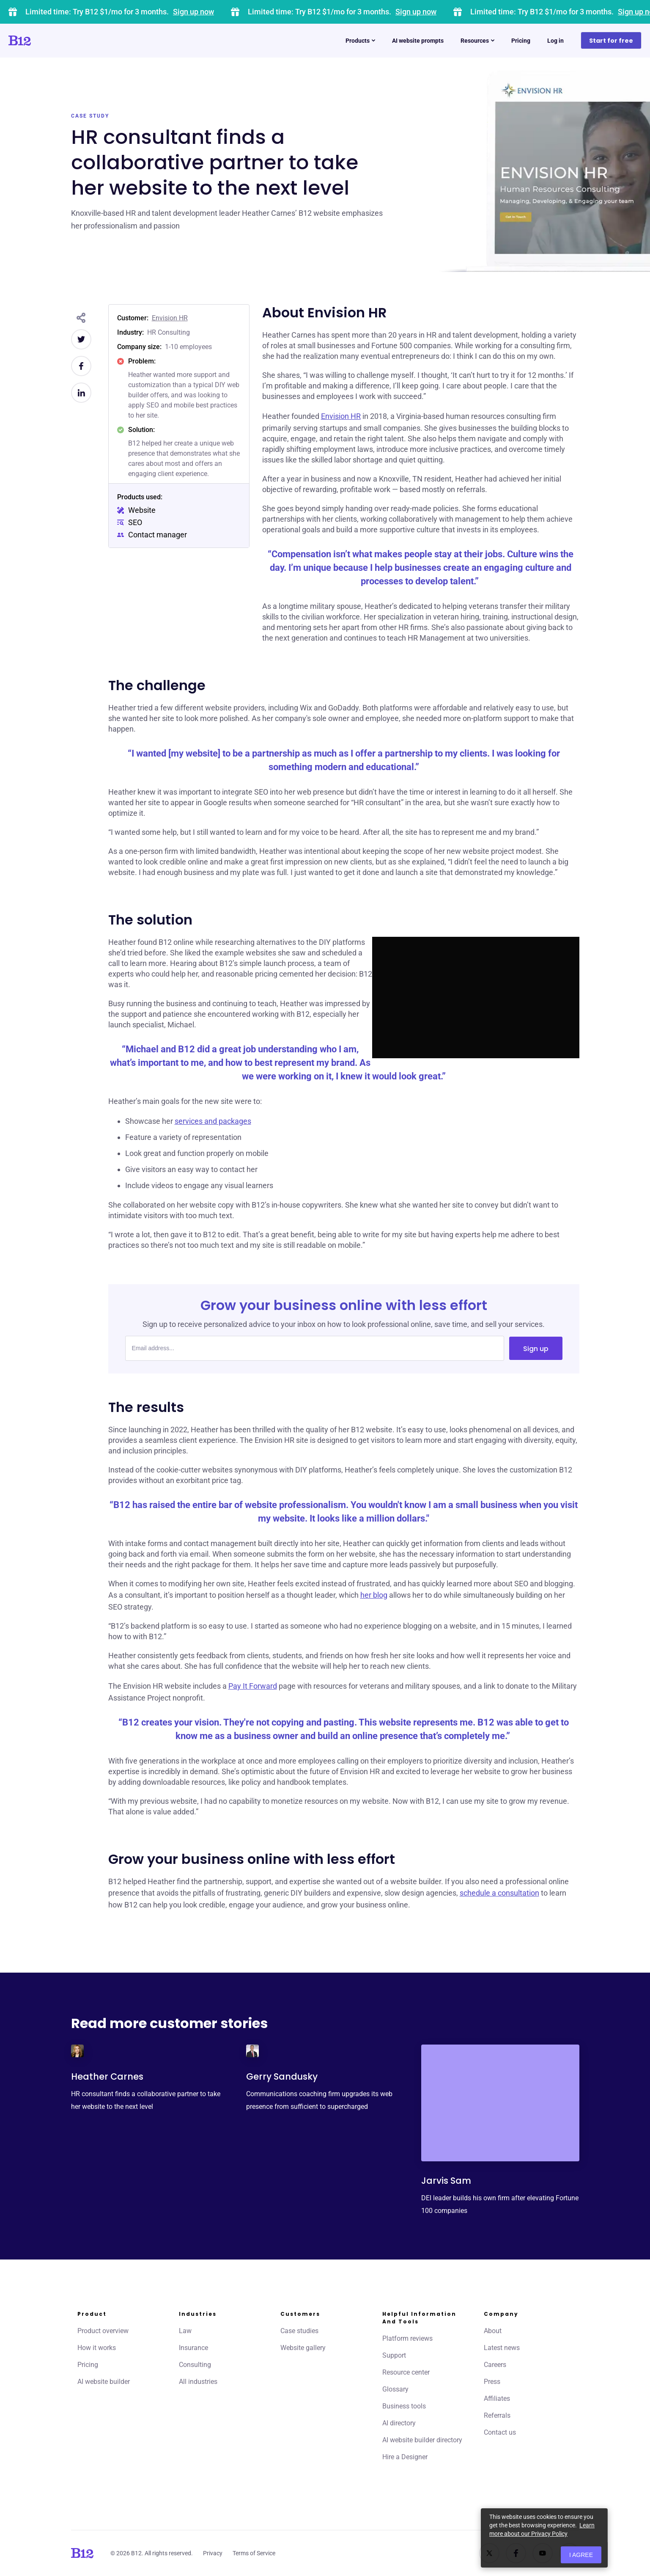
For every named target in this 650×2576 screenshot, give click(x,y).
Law (185, 2331)
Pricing (87, 2365)
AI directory (399, 2423)
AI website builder (103, 2382)
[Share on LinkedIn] (81, 393)
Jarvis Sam (446, 2180)
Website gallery (303, 2348)
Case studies (299, 2331)
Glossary (395, 2389)
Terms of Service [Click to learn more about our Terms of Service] (254, 2553)
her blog (373, 1595)
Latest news (502, 2348)
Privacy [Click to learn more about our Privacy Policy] (212, 2553)
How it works (96, 2348)
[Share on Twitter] (81, 339)
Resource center (406, 2372)
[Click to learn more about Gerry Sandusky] (252, 2051)
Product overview (103, 2331)
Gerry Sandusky (282, 2076)
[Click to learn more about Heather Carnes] (77, 2051)
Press (492, 2382)
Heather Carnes (107, 2076)
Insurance (193, 2348)
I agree (581, 2554)
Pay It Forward (252, 1686)
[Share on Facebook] (81, 366)
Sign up (536, 1349)
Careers (495, 2365)
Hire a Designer (405, 2457)
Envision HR (170, 318)
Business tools (404, 2406)
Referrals (497, 2415)
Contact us (500, 2432)
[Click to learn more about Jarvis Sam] (500, 2103)
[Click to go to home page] (43, 41)
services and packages (213, 1121)
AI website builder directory (422, 2440)
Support (394, 2355)
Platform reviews (407, 2338)
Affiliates (497, 2398)
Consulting (195, 2365)
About (493, 2331)
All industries (198, 2382)
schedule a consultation (499, 1892)
